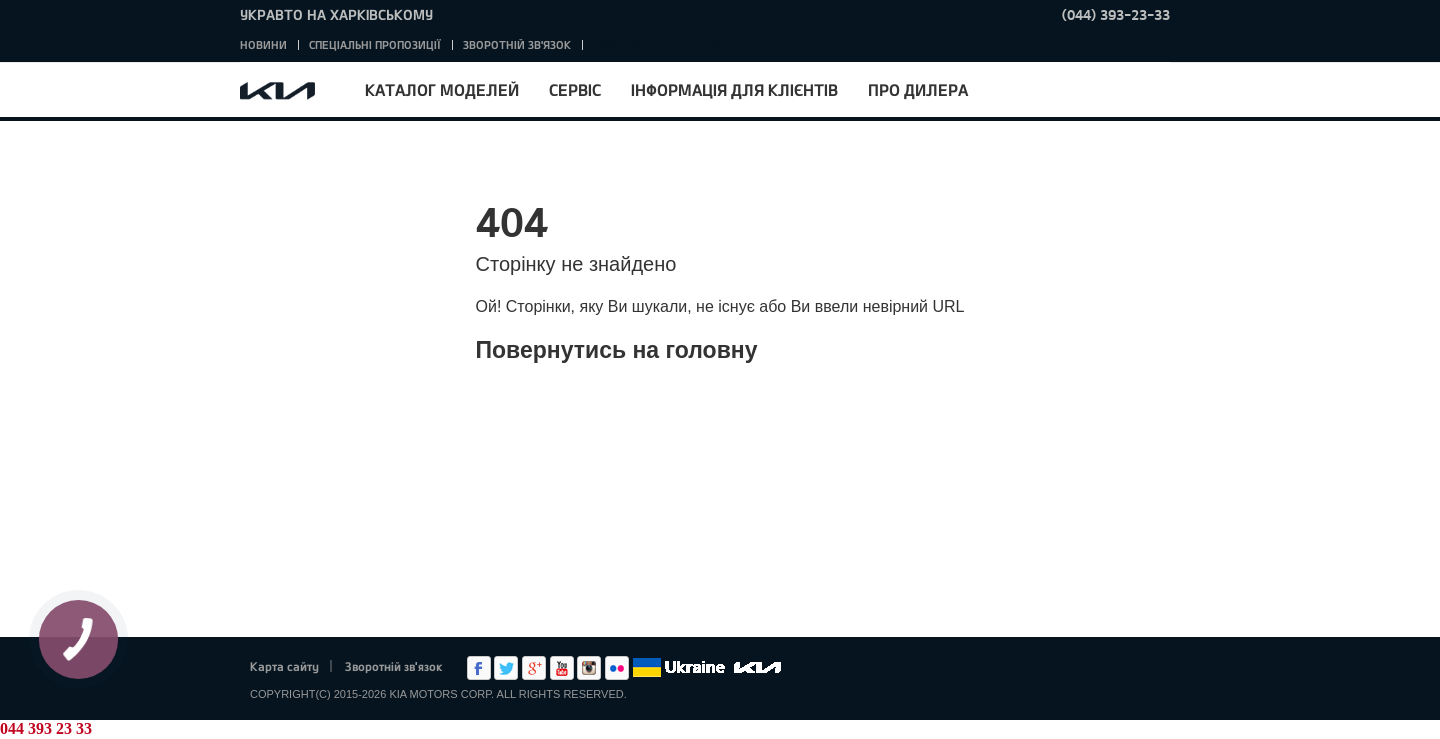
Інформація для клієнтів (734, 89)
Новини (263, 44)
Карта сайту (284, 666)
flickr (617, 668)
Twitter (506, 668)
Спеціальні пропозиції (375, 44)
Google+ (534, 668)
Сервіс (575, 89)
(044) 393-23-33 (1116, 14)
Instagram (589, 668)
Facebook (479, 668)
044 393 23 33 (46, 728)
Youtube (562, 668)
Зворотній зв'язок (517, 44)
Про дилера (918, 89)
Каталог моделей (442, 89)
